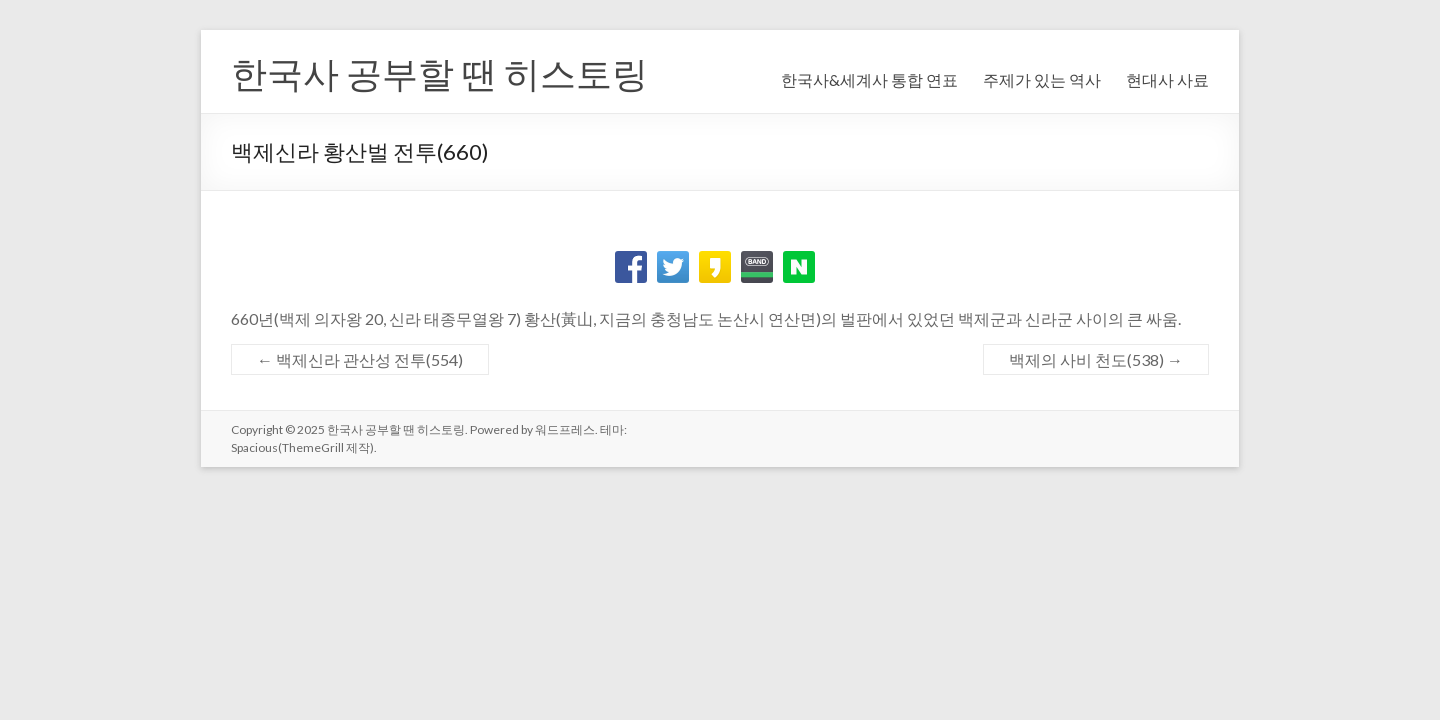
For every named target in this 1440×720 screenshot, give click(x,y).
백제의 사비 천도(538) (1096, 359)
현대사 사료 (1167, 79)
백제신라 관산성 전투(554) (360, 359)
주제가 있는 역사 (1042, 79)
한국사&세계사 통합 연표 (869, 79)
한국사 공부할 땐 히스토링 (439, 73)
